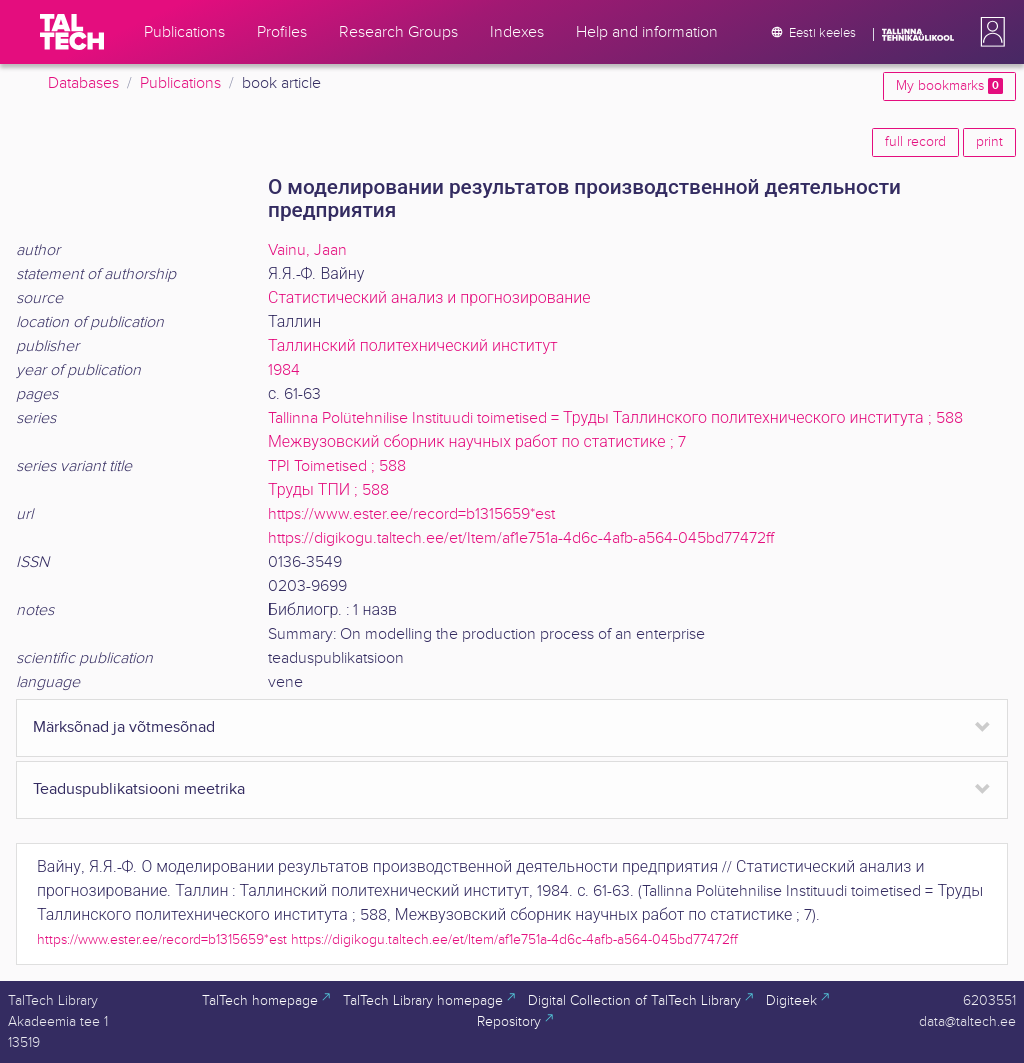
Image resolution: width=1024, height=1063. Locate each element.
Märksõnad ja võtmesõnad (124, 727)
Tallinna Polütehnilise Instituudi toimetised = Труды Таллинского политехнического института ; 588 (615, 418)
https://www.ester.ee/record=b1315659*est (411, 514)
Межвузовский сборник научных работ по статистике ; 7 (477, 442)
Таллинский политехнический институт (413, 346)
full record (915, 142)
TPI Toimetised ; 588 (337, 466)
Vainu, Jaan (307, 250)
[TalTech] (72, 32)
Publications (180, 83)
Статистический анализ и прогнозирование (429, 298)
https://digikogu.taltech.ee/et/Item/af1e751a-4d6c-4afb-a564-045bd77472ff (521, 538)
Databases (83, 83)
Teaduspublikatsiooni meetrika (139, 789)
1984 (284, 370)
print (989, 142)
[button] (989, 32)
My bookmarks (949, 86)
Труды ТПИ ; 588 (328, 490)
